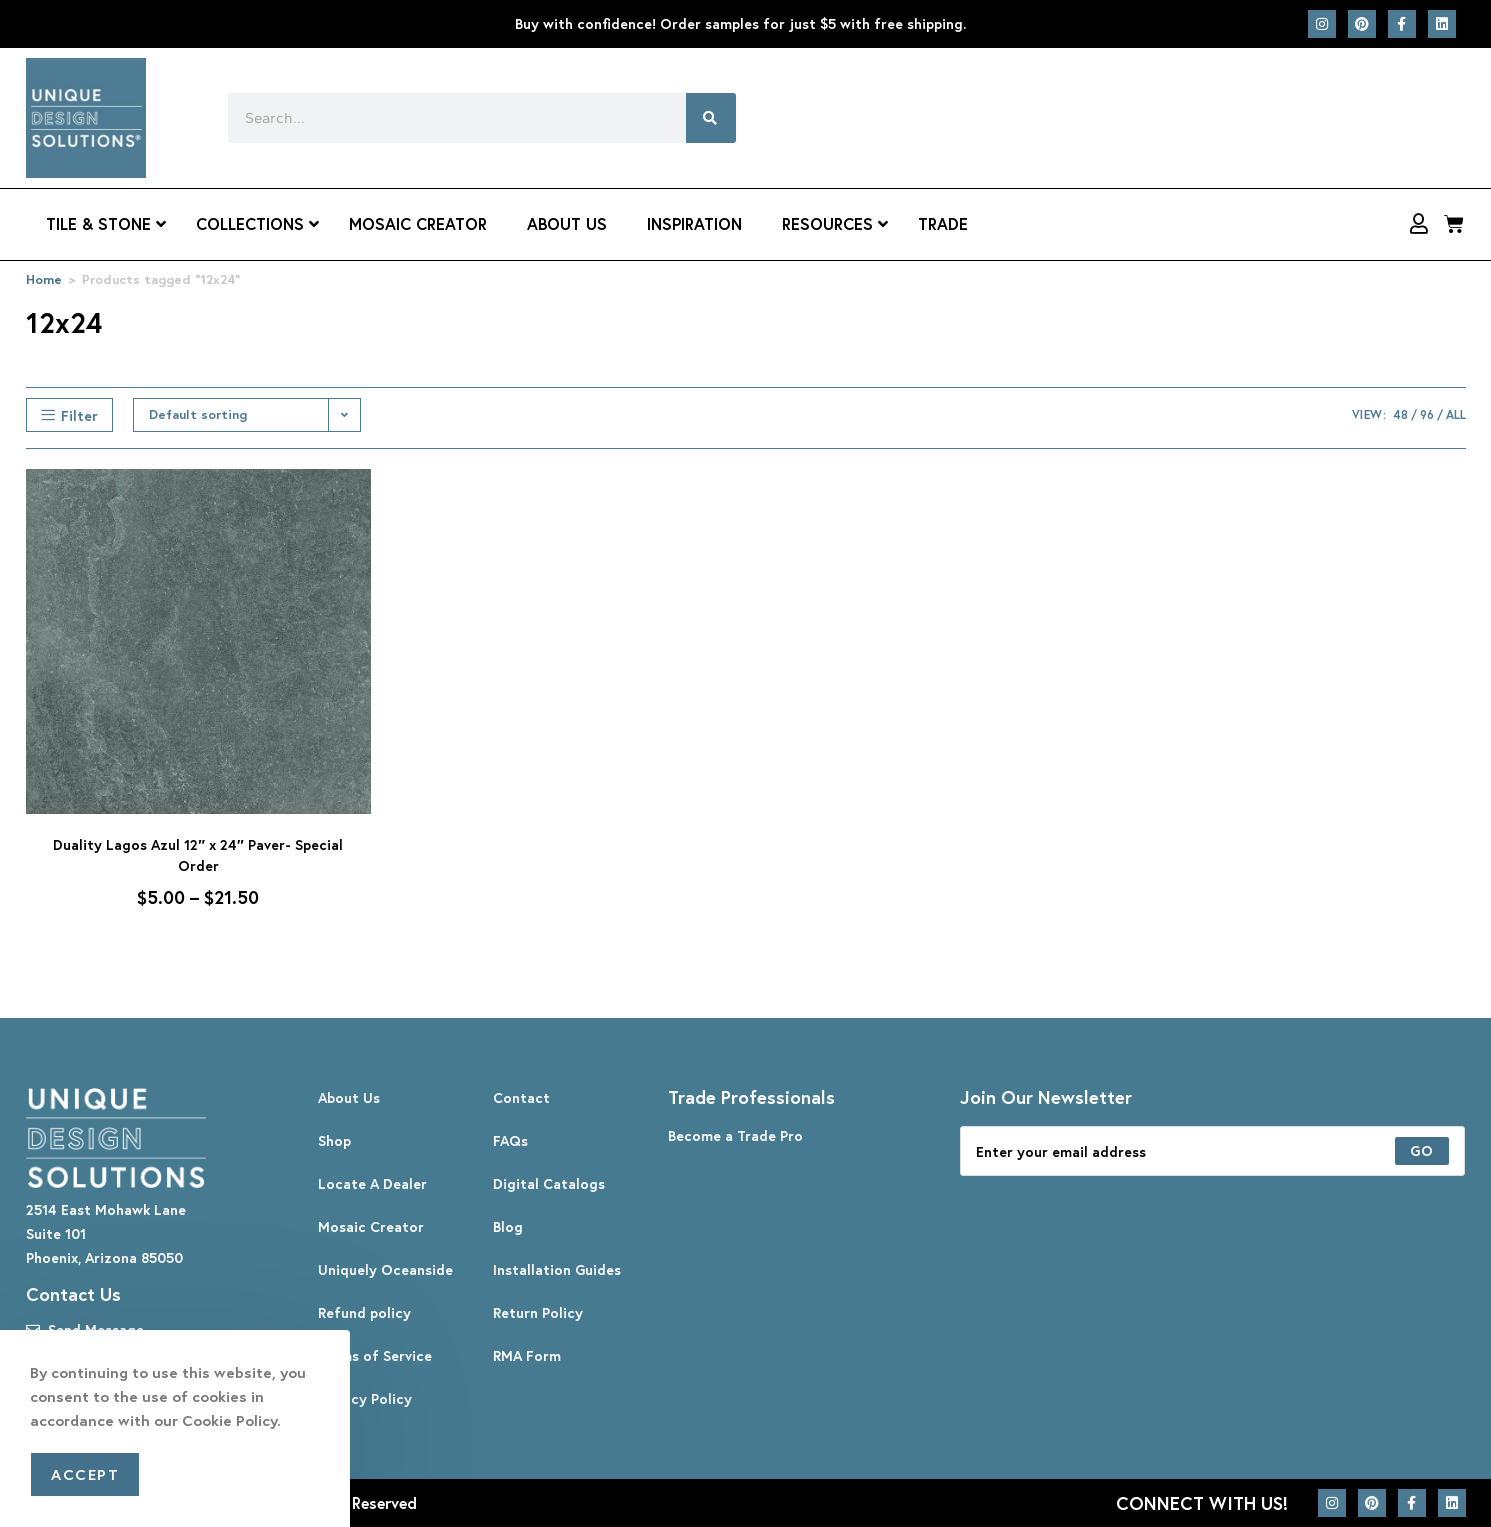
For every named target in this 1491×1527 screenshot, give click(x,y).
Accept (85, 1474)
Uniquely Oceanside (385, 1269)
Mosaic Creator (371, 1226)
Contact (521, 1097)
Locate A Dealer (372, 1183)
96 (1427, 414)
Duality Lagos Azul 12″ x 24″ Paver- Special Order (197, 855)
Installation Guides (557, 1269)
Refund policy (364, 1312)
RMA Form (527, 1355)
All (1456, 414)
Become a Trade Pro (735, 1135)
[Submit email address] (1422, 1151)
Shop (334, 1140)
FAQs (510, 1140)
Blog (508, 1226)
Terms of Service (375, 1355)
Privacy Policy (365, 1398)
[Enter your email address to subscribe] (1213, 1151)
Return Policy (538, 1312)
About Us (349, 1097)
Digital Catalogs (549, 1183)
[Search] (711, 118)
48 (1400, 414)
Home (44, 279)
